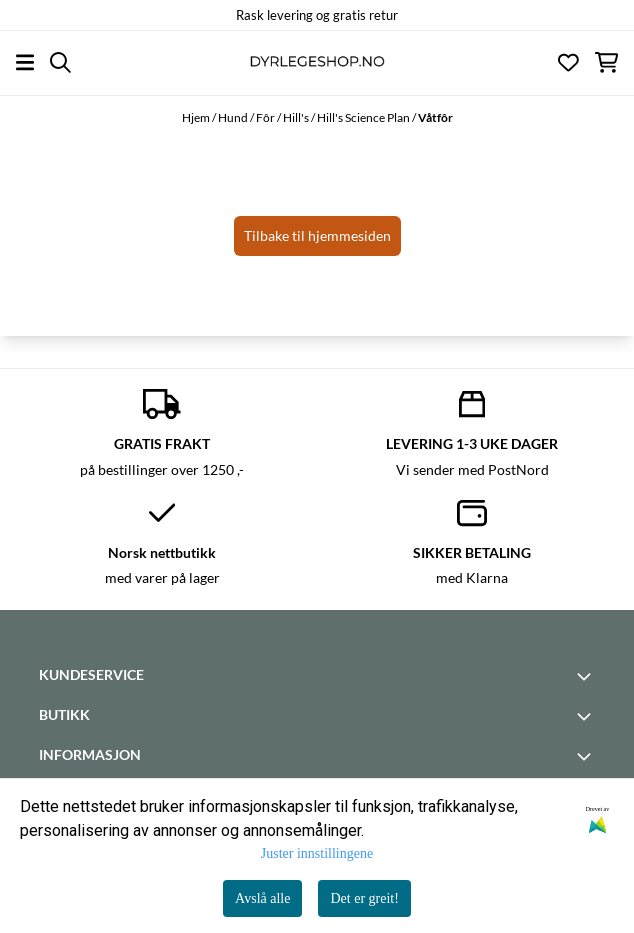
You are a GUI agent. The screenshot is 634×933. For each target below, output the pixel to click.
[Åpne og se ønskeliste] (568, 62)
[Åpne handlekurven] (606, 62)
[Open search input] (60, 62)
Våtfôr (435, 117)
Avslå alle (262, 898)
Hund (234, 117)
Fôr (266, 117)
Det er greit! (364, 898)
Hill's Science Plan (364, 117)
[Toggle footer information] (587, 676)
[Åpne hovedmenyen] (25, 62)
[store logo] (317, 62)
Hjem (197, 117)
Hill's (297, 117)
